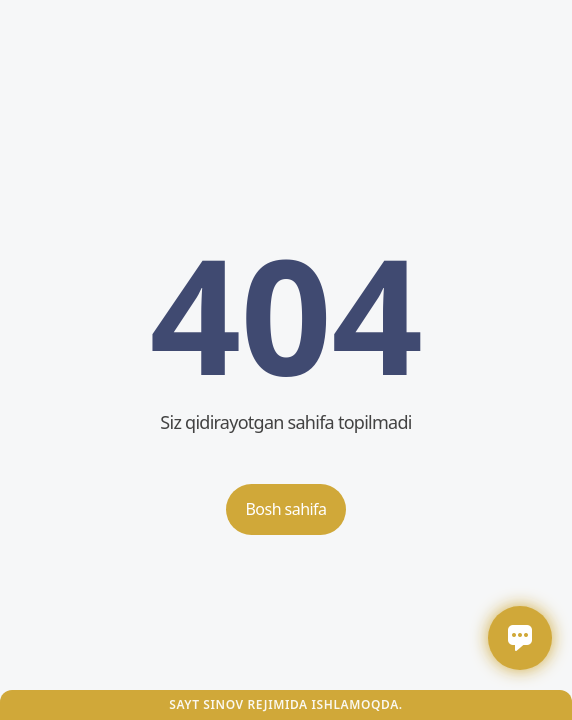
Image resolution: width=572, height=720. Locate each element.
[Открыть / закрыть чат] (520, 638)
